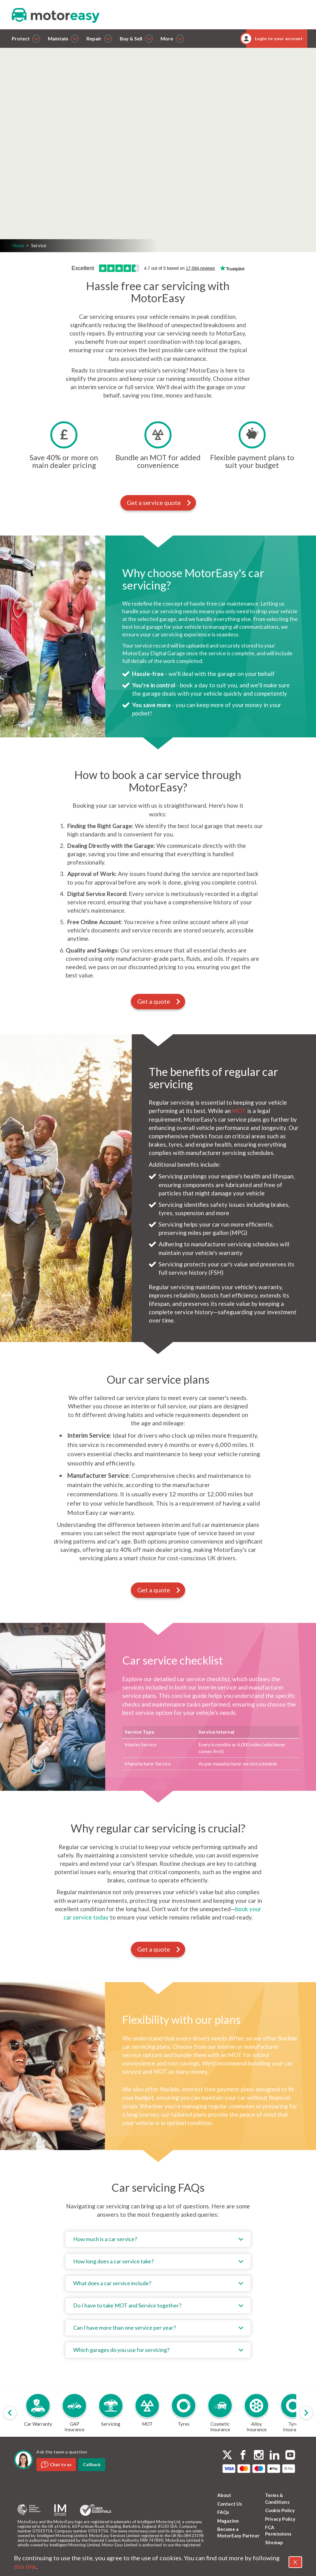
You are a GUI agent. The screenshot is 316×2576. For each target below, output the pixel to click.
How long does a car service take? (113, 2261)
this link (25, 2566)
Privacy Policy (280, 2519)
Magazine (228, 2521)
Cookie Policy (280, 2510)
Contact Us (229, 2504)
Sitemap (274, 2542)
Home (18, 245)
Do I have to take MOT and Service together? (127, 2305)
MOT (239, 1110)
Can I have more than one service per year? (124, 2327)
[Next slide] (306, 2413)
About (224, 2495)
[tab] (157, 2239)
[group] (38, 2413)
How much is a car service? (105, 2239)
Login (66, 193)
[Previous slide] (10, 2413)
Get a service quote (159, 502)
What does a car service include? (112, 2283)
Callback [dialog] (92, 2464)
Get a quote (82, 177)
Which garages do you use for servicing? (121, 2349)
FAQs (223, 2512)
